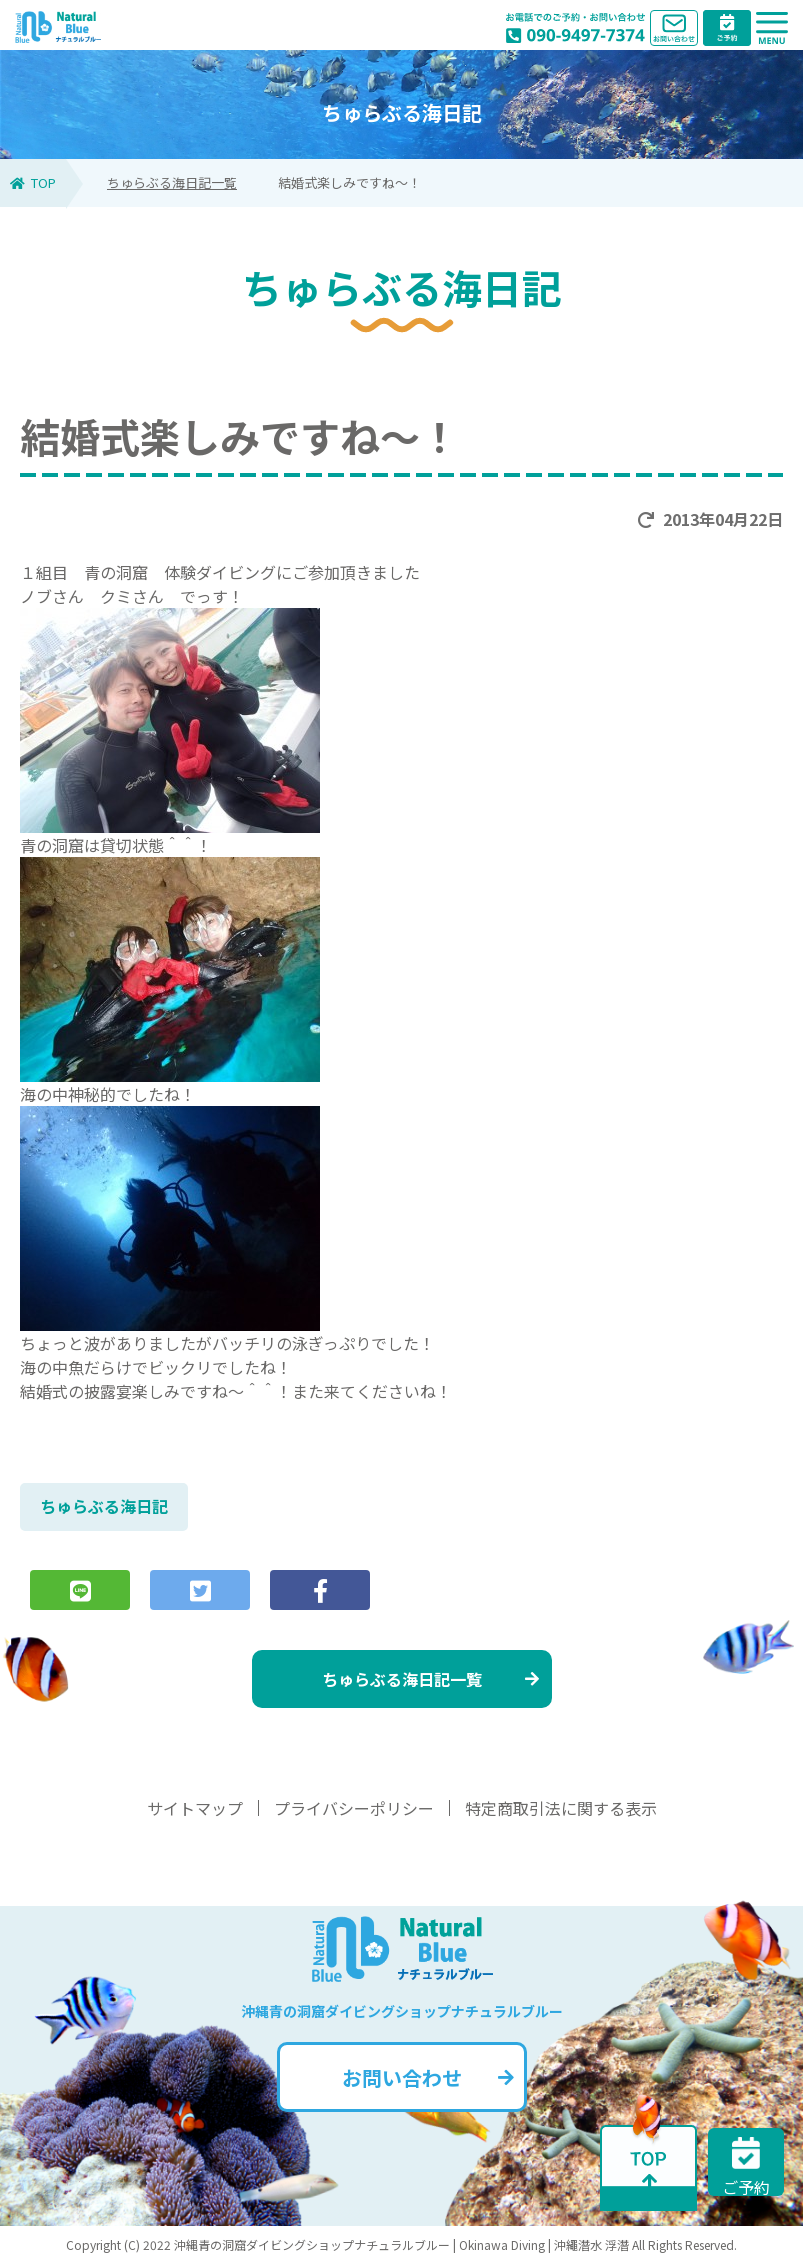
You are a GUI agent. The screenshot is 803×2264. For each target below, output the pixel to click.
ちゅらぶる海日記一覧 (172, 182)
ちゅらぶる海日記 (104, 1506)
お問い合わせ (428, 2077)
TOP (33, 182)
